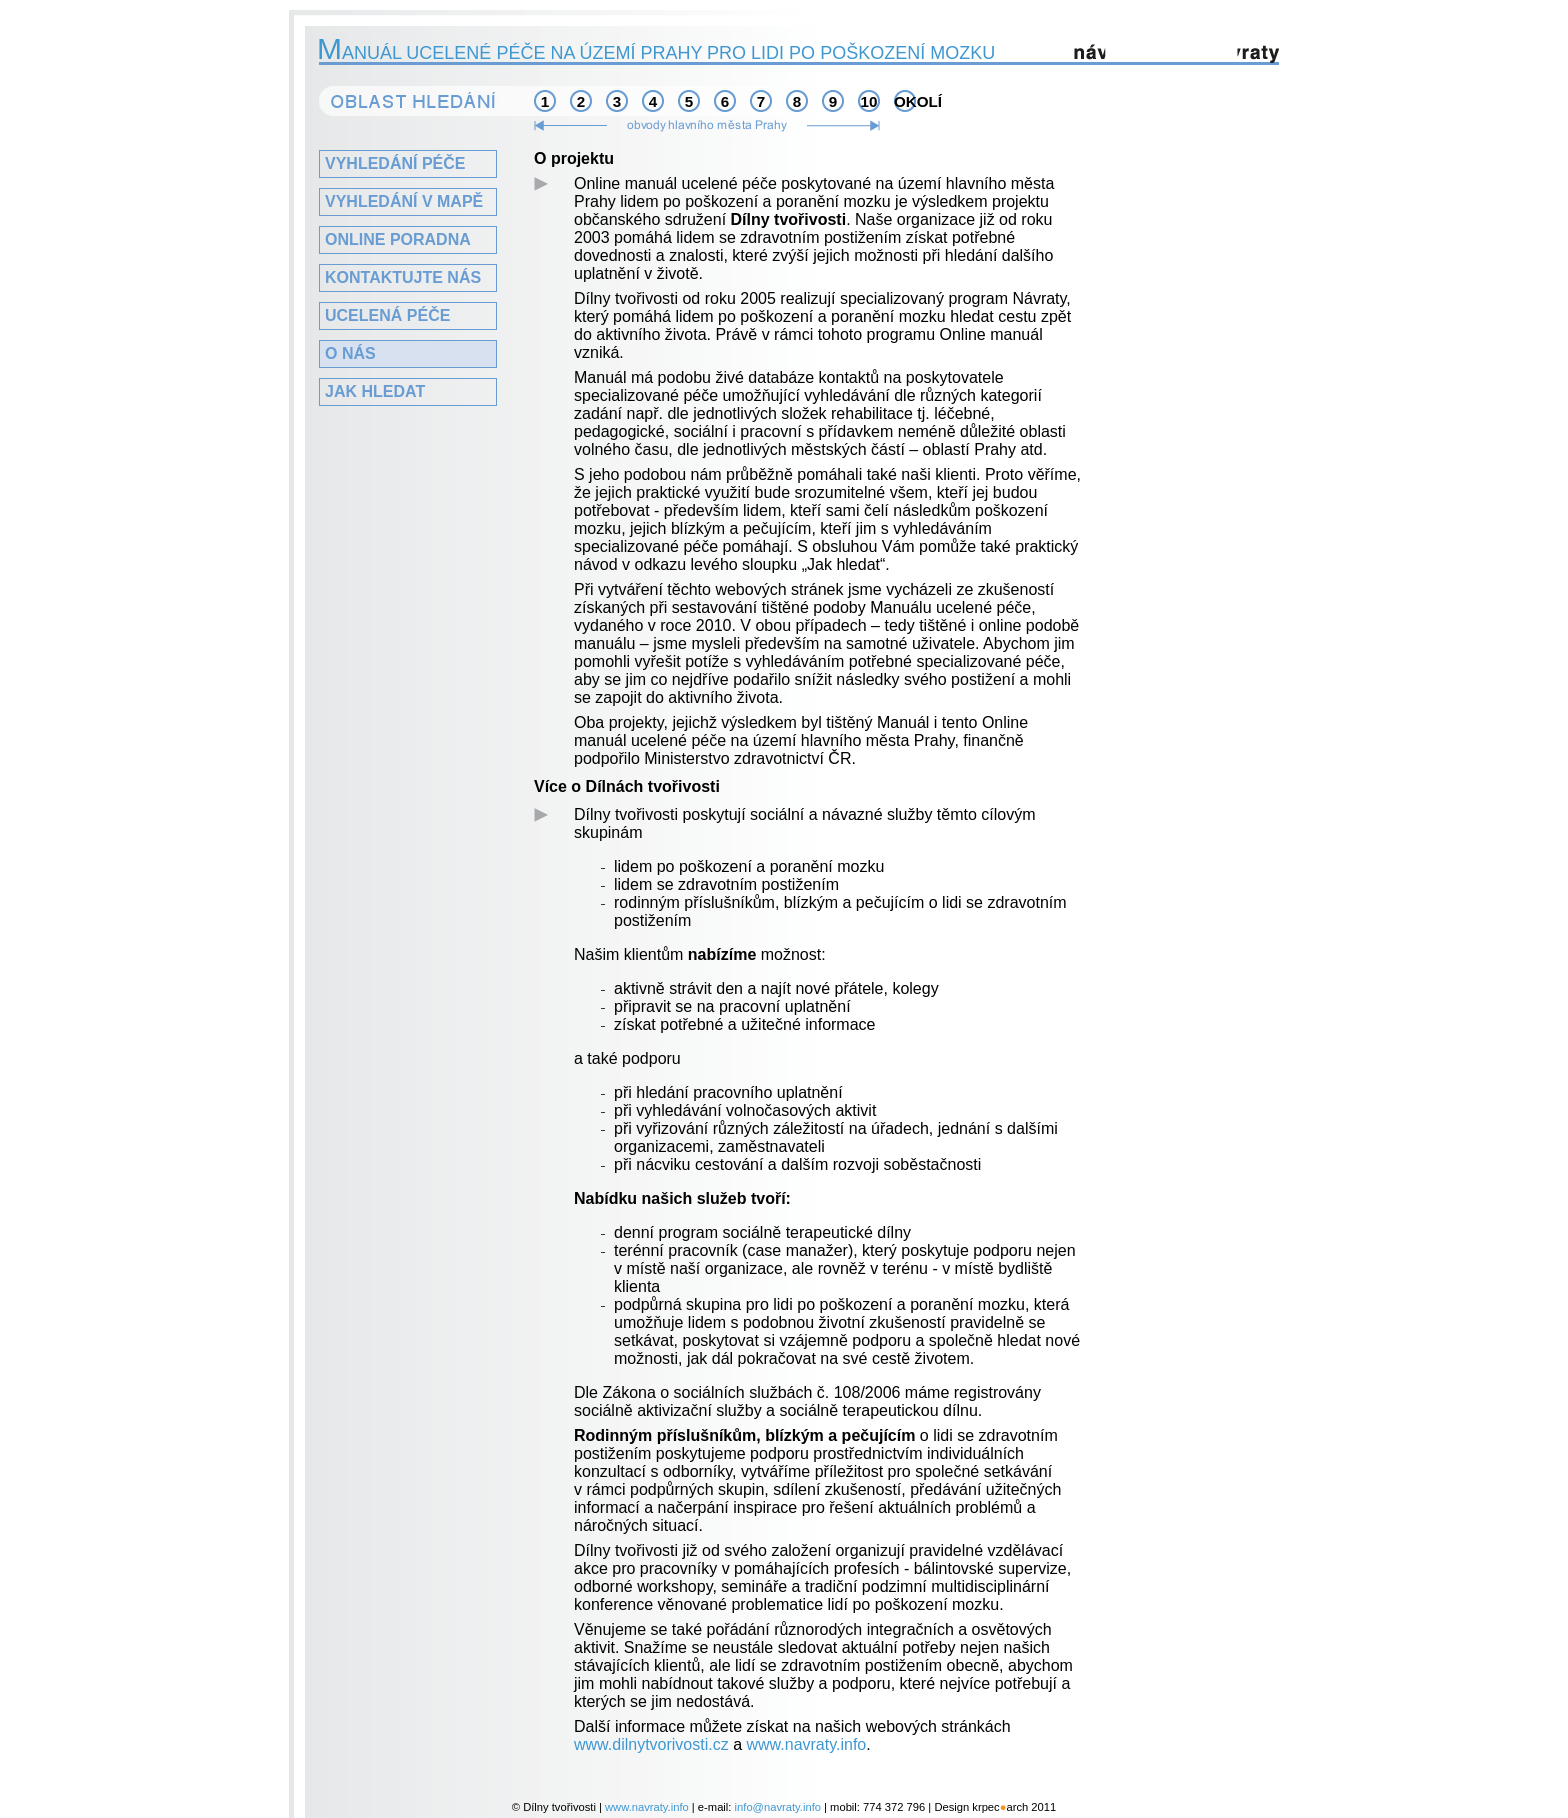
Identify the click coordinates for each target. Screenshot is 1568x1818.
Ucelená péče (387, 315)
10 (869, 101)
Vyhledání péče (395, 163)
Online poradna (398, 239)
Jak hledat (375, 391)
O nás (350, 353)
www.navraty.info (807, 1744)
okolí (905, 101)
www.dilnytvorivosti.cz (651, 1744)
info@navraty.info (778, 1807)
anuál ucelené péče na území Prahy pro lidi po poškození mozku (657, 53)
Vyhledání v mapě (404, 201)
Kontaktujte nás (403, 277)
